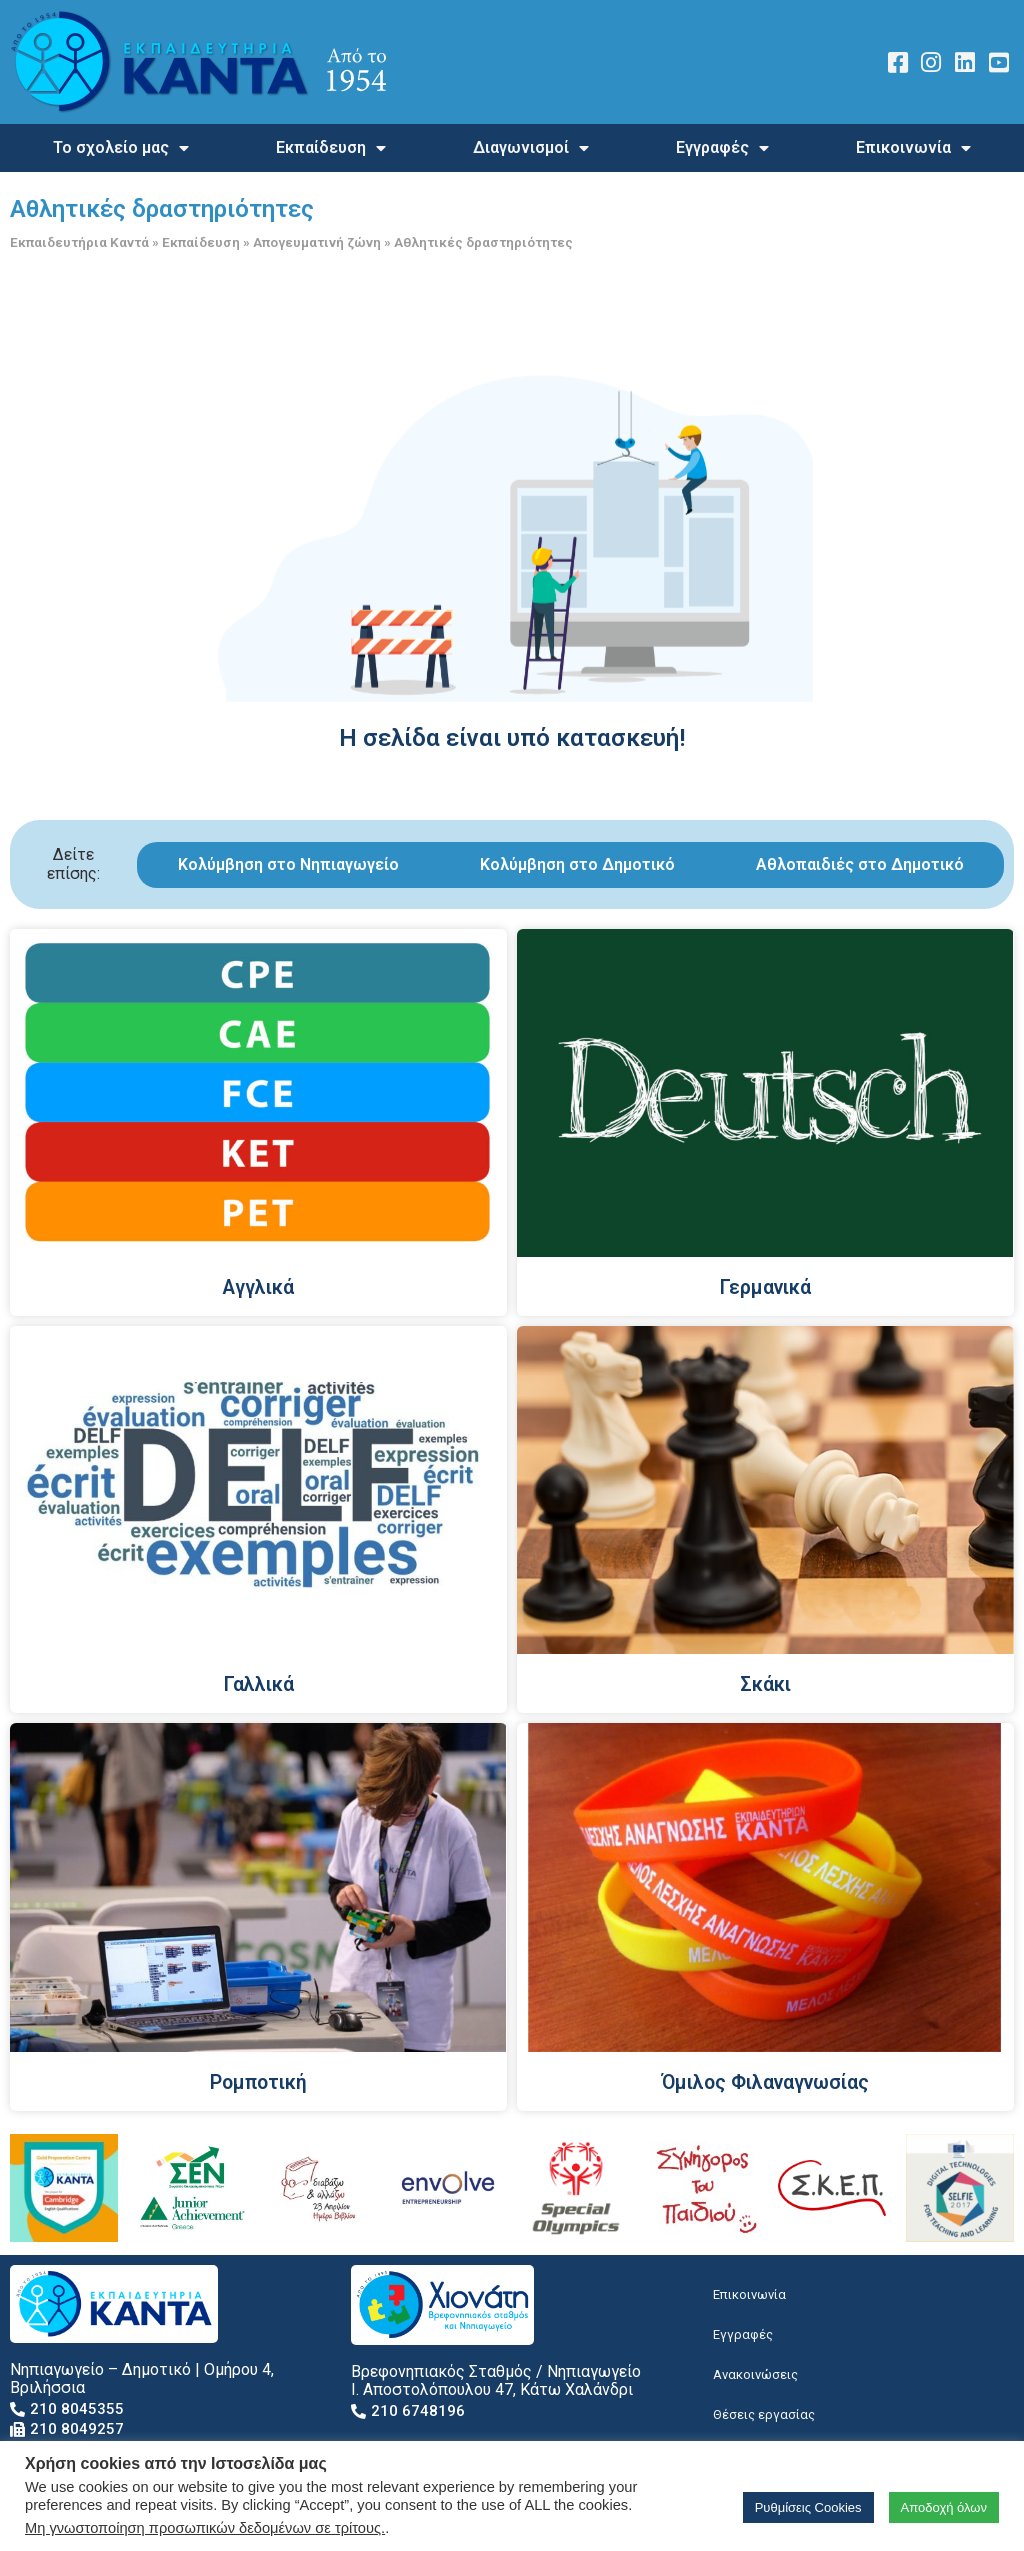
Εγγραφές (722, 148)
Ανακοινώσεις (755, 2374)
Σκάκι (765, 1684)
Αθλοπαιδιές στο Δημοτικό (860, 864)
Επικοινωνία (913, 148)
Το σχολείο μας (121, 148)
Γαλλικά (259, 1684)
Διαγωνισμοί (531, 148)
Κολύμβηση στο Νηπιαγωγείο (288, 864)
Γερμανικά (765, 1287)
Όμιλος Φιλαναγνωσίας (765, 2082)
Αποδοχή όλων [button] (944, 2507)
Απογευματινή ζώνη (317, 242)
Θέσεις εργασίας (764, 2414)
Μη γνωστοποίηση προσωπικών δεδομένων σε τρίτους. (205, 2528)
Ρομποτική (258, 2082)
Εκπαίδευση (331, 148)
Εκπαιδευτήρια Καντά (79, 242)
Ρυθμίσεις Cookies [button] (808, 2507)
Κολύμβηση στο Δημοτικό (577, 864)
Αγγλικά (258, 1287)
